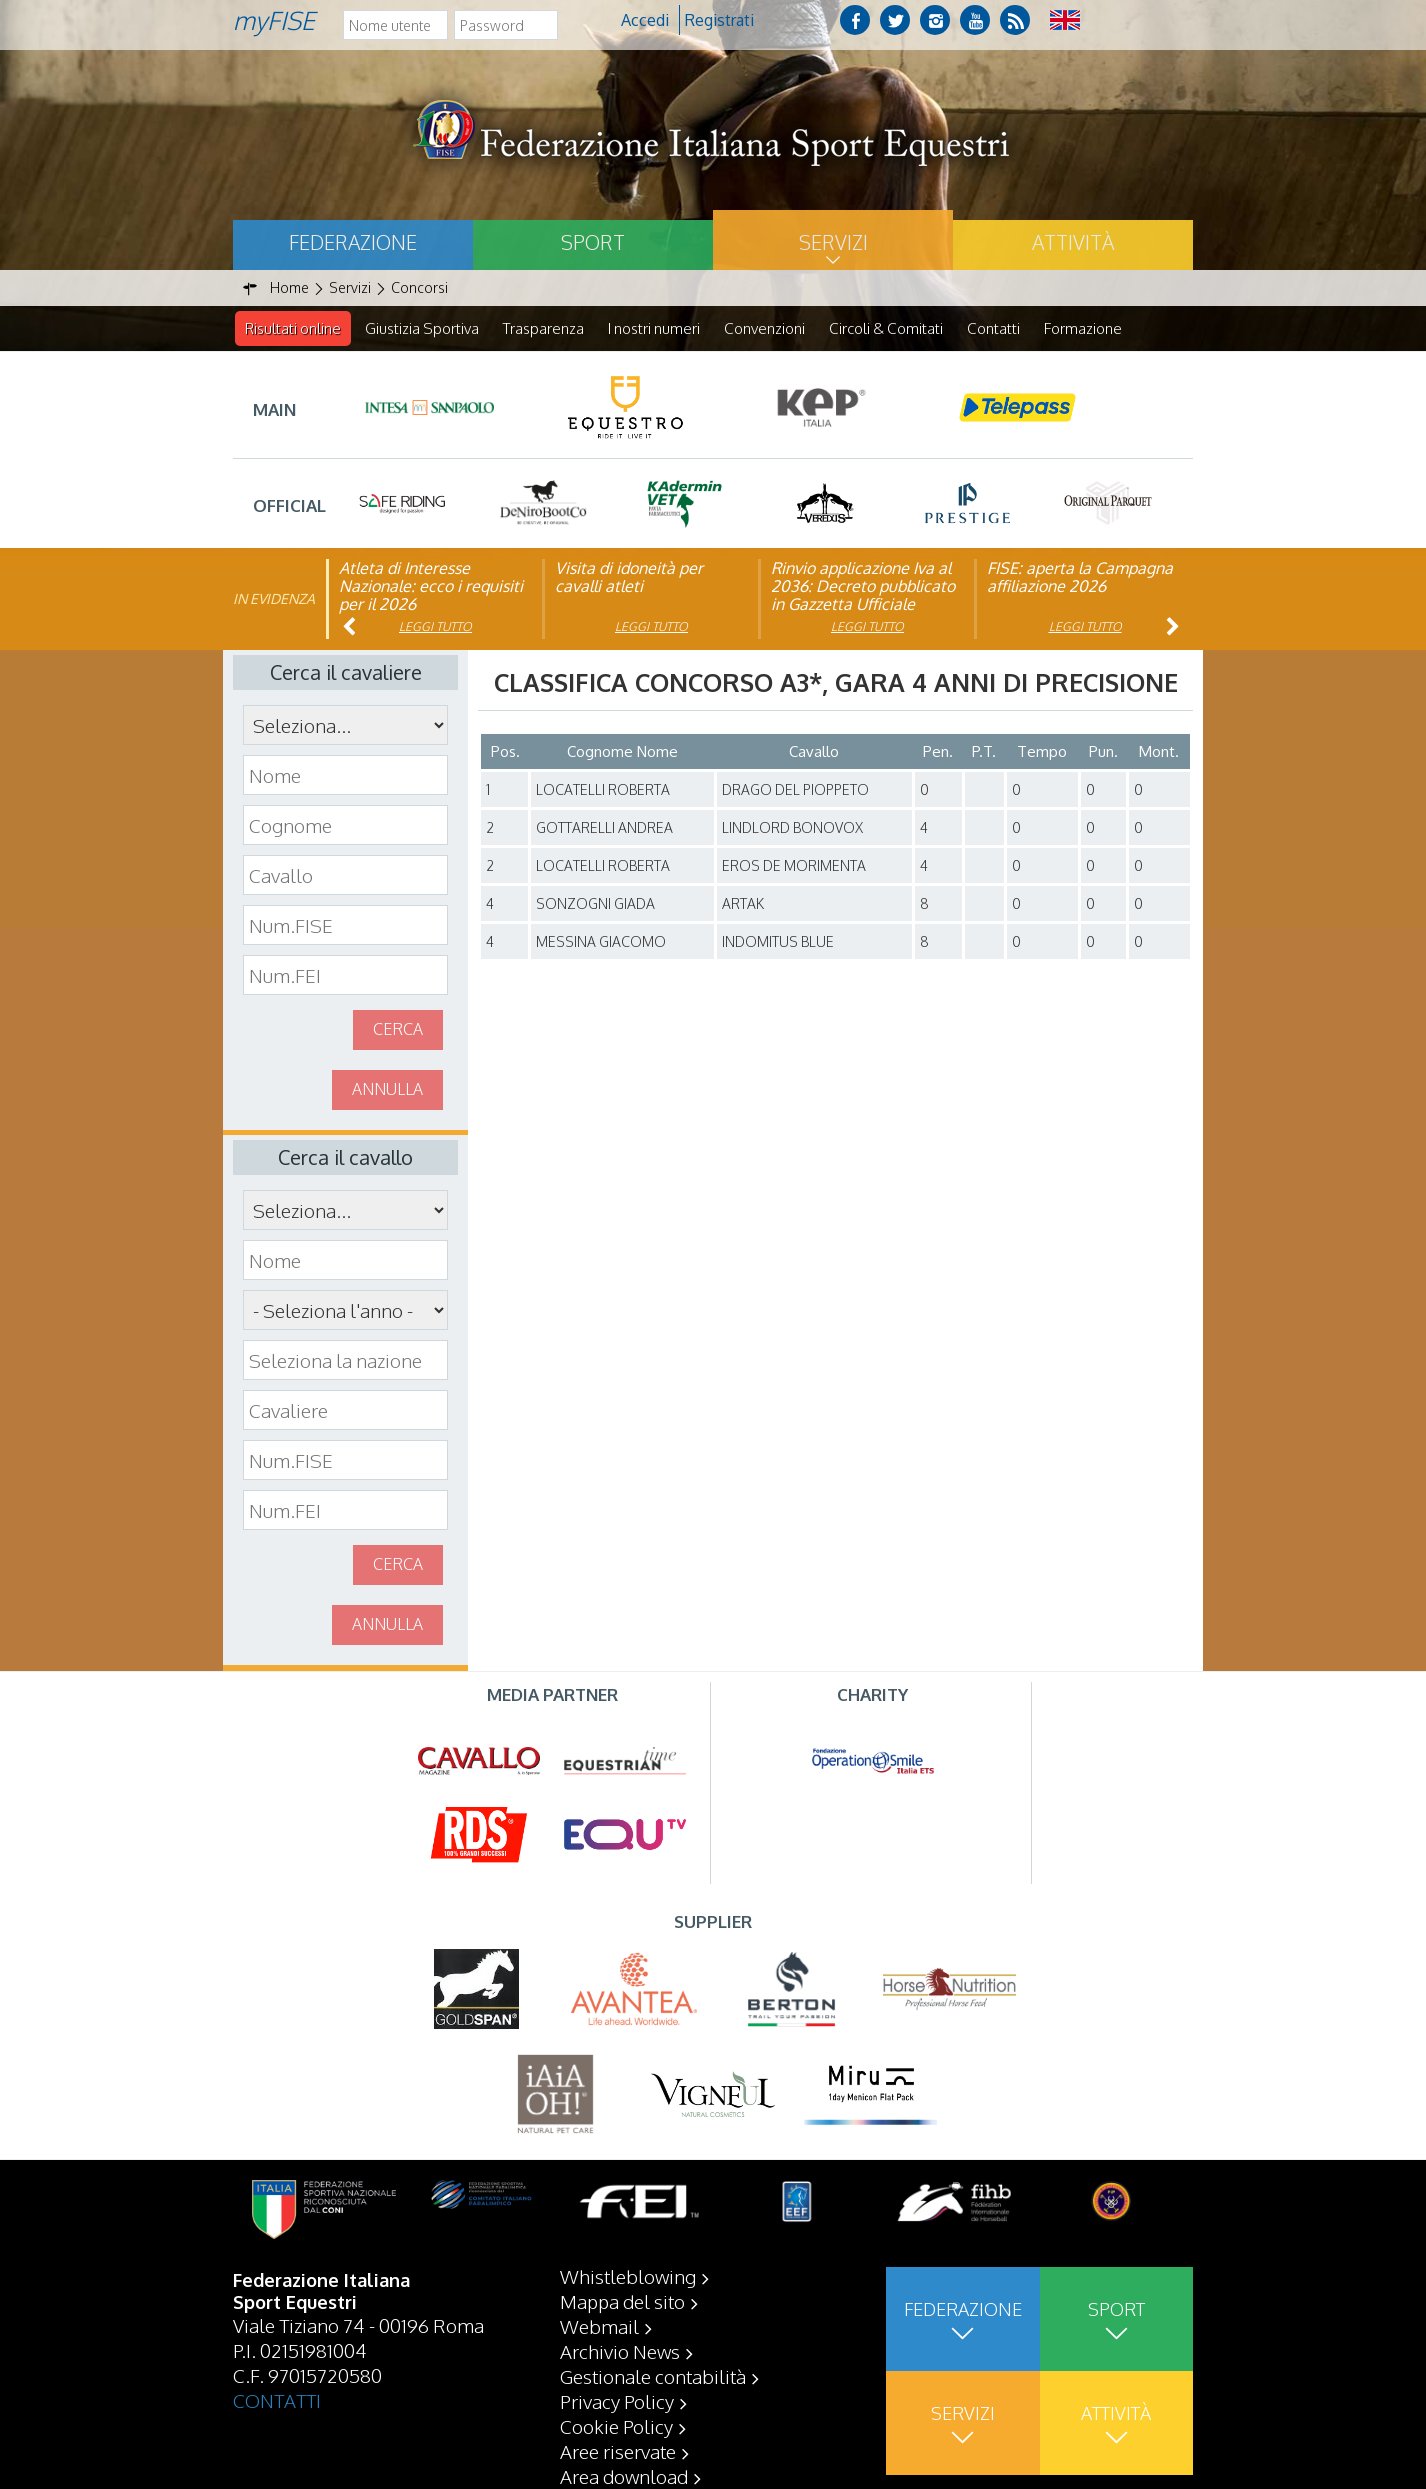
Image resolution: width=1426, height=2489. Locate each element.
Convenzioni (764, 328)
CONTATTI (277, 2400)
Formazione (1083, 328)
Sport (593, 242)
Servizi (833, 242)
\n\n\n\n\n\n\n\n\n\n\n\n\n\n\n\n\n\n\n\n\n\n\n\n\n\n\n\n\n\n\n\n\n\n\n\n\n (345, 1311)
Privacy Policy (617, 2401)
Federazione (353, 242)
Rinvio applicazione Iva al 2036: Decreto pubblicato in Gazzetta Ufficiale (863, 587)
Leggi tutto (435, 627)
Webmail (599, 2326)
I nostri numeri (654, 328)
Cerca (398, 1030)
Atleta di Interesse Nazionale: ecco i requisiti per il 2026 (431, 587)
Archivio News (620, 2351)
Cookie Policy (616, 2426)
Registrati (719, 20)
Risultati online (293, 328)
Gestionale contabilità (653, 2376)
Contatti (993, 328)
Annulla (387, 1090)
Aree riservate (618, 2451)
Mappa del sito (622, 2301)
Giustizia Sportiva (422, 328)
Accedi (645, 20)
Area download (624, 2476)
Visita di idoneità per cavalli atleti (629, 578)
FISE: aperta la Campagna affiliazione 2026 (1080, 578)
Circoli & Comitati (886, 328)
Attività (1073, 242)
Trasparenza (543, 328)
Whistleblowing (628, 2276)
